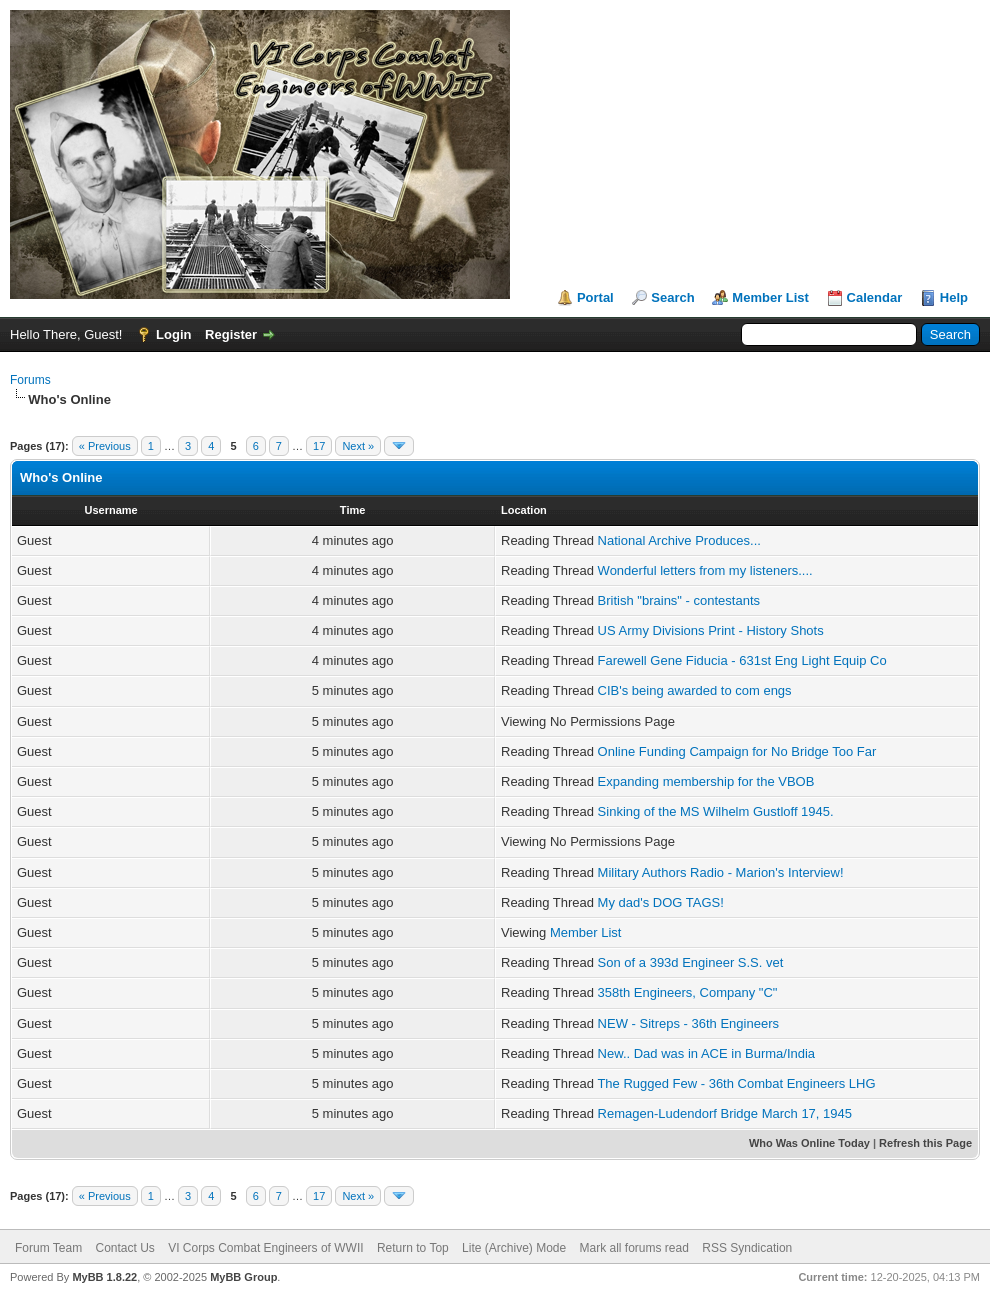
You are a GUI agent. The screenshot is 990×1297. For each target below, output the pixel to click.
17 (319, 446)
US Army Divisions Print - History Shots (711, 630)
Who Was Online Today (809, 1143)
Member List (770, 297)
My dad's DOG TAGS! (661, 902)
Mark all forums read (634, 1248)
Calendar (875, 297)
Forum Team (48, 1248)
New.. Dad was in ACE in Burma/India (707, 1053)
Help (954, 297)
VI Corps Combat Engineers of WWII (265, 1248)
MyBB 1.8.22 (104, 1277)
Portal (595, 297)
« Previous (105, 446)
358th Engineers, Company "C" (688, 992)
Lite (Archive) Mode (514, 1248)
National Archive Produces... (679, 540)
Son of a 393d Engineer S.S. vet (691, 962)
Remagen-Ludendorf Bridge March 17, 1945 (725, 1113)
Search (672, 297)
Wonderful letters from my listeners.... (705, 570)
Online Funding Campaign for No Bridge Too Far (737, 751)
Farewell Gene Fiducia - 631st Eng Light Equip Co (742, 660)
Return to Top (413, 1248)
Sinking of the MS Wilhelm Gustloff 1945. (716, 811)
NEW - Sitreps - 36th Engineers (688, 1023)
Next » (358, 446)
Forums (30, 380)
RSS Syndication (747, 1248)
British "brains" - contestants (679, 600)
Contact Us (124, 1248)
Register (231, 334)
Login (173, 334)
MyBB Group (243, 1277)
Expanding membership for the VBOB (706, 781)
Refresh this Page (925, 1143)
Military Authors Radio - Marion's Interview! (721, 872)
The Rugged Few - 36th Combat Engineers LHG (736, 1083)
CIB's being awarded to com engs (695, 690)
